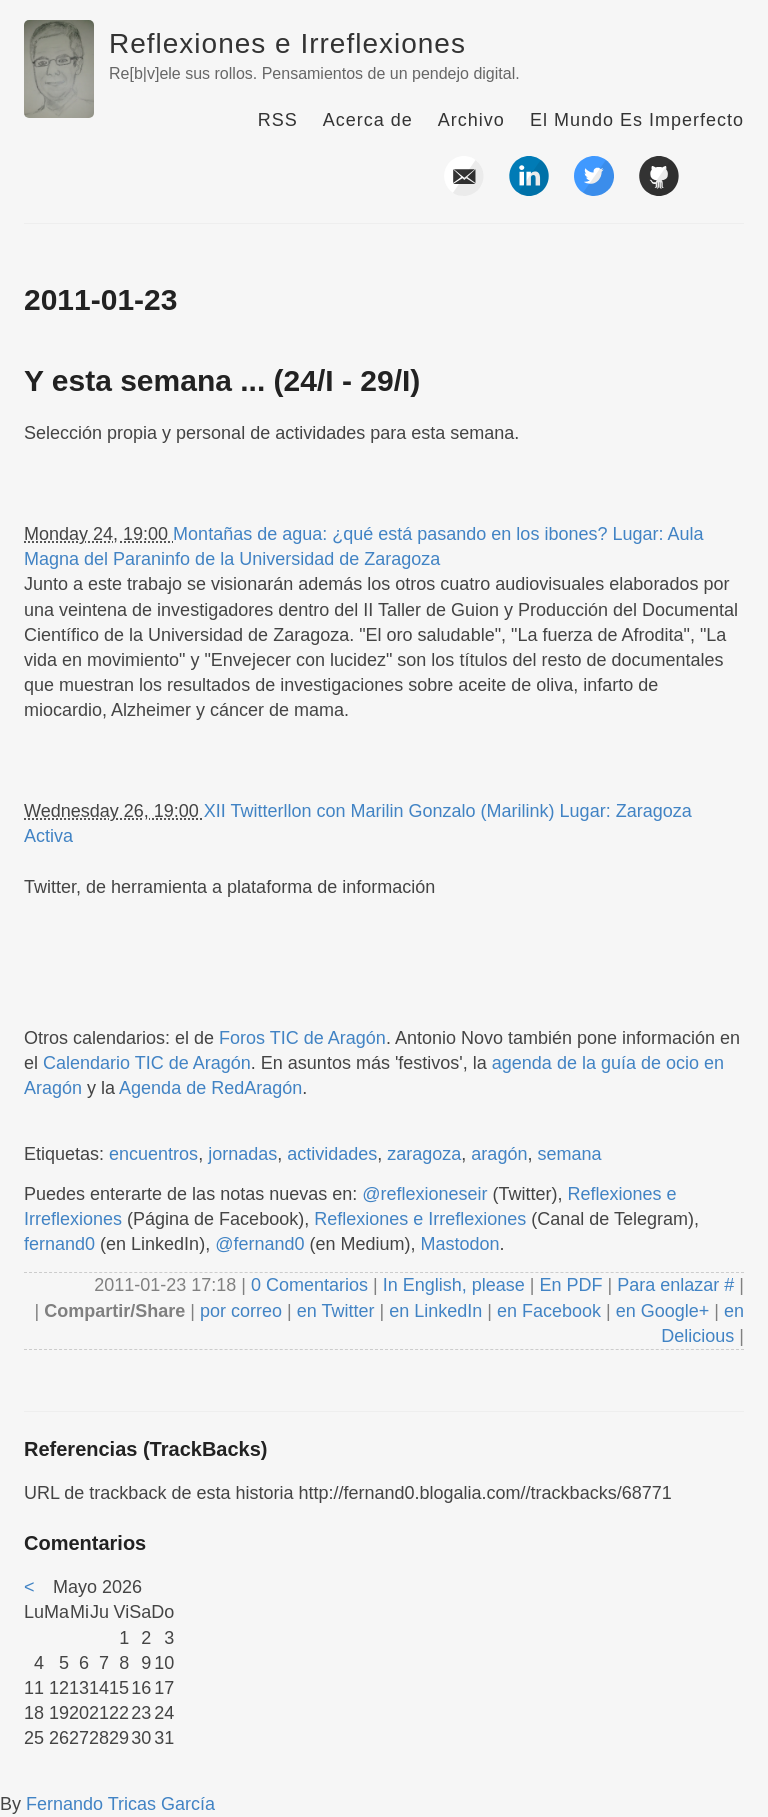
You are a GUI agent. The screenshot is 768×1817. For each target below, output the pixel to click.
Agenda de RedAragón (210, 1088)
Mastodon (460, 1244)
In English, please (454, 1285)
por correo (238, 1311)
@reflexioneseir (424, 1194)
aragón (499, 1154)
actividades (332, 1154)
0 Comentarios (312, 1285)
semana (569, 1154)
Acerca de (368, 120)
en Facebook (546, 1311)
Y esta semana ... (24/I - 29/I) (222, 380)
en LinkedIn (435, 1311)
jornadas (242, 1154)
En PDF (571, 1285)
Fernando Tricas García (120, 1804)
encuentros (153, 1154)
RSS (278, 120)
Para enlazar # (675, 1285)
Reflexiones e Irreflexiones (287, 43)
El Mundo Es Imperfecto (637, 120)
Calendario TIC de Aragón (147, 1063)
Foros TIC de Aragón (302, 1038)
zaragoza (424, 1154)
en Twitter (336, 1311)
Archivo (471, 120)
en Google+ (663, 1311)
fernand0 (59, 1244)
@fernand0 (259, 1244)
